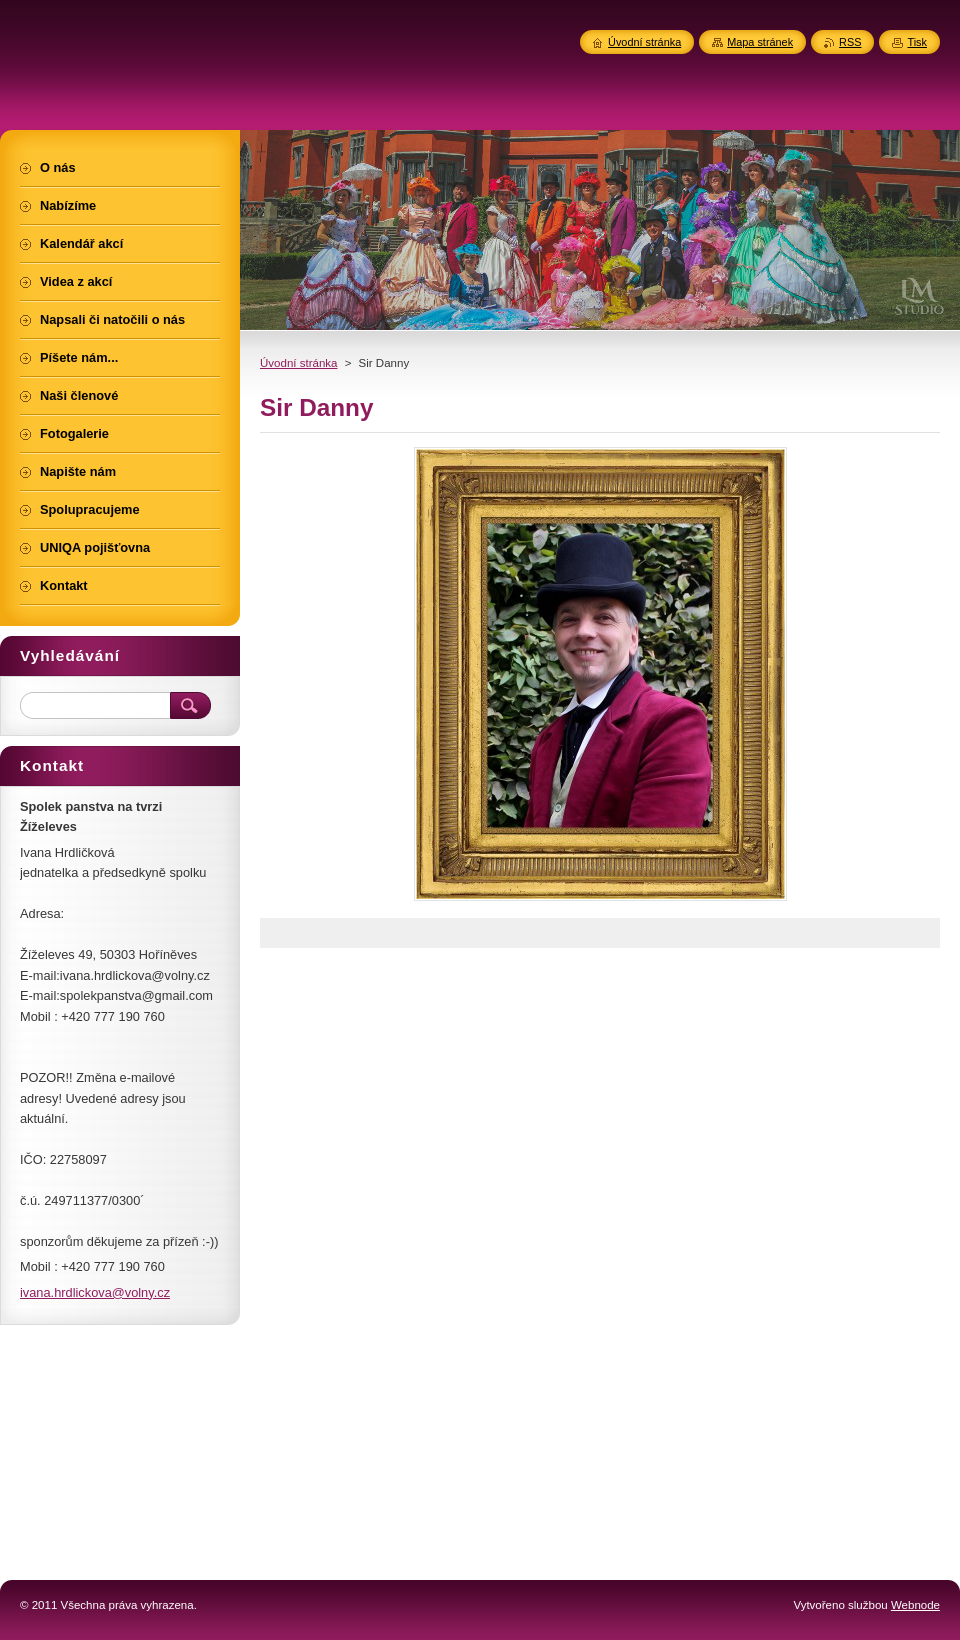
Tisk (917, 42)
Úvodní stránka (298, 363)
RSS (850, 42)
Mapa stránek (760, 42)
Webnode (915, 1605)
